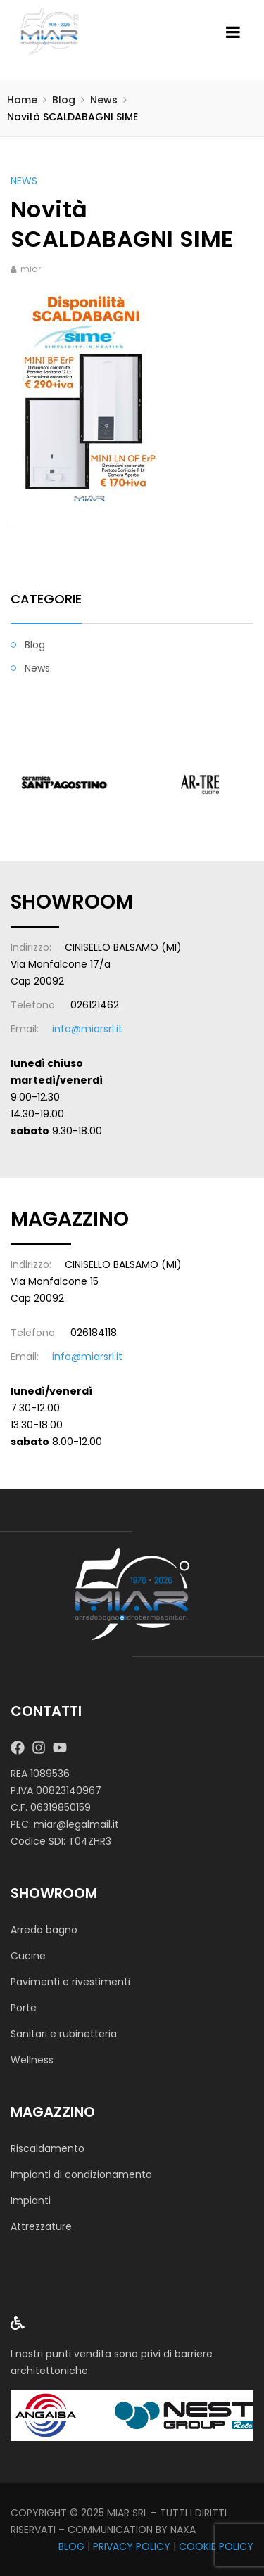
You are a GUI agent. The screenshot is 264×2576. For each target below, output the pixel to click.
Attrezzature (41, 2226)
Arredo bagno (44, 1930)
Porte (24, 2008)
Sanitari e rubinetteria (64, 2034)
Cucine (28, 1956)
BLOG (71, 2546)
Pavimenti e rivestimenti (70, 1982)
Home (22, 100)
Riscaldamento (47, 2148)
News (104, 100)
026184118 (93, 1333)
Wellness (32, 2060)
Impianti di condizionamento (81, 2174)
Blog (63, 100)
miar (30, 269)
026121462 (94, 1005)
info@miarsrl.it (87, 1029)
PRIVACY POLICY (131, 2546)
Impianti (31, 2200)
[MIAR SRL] (132, 1594)
